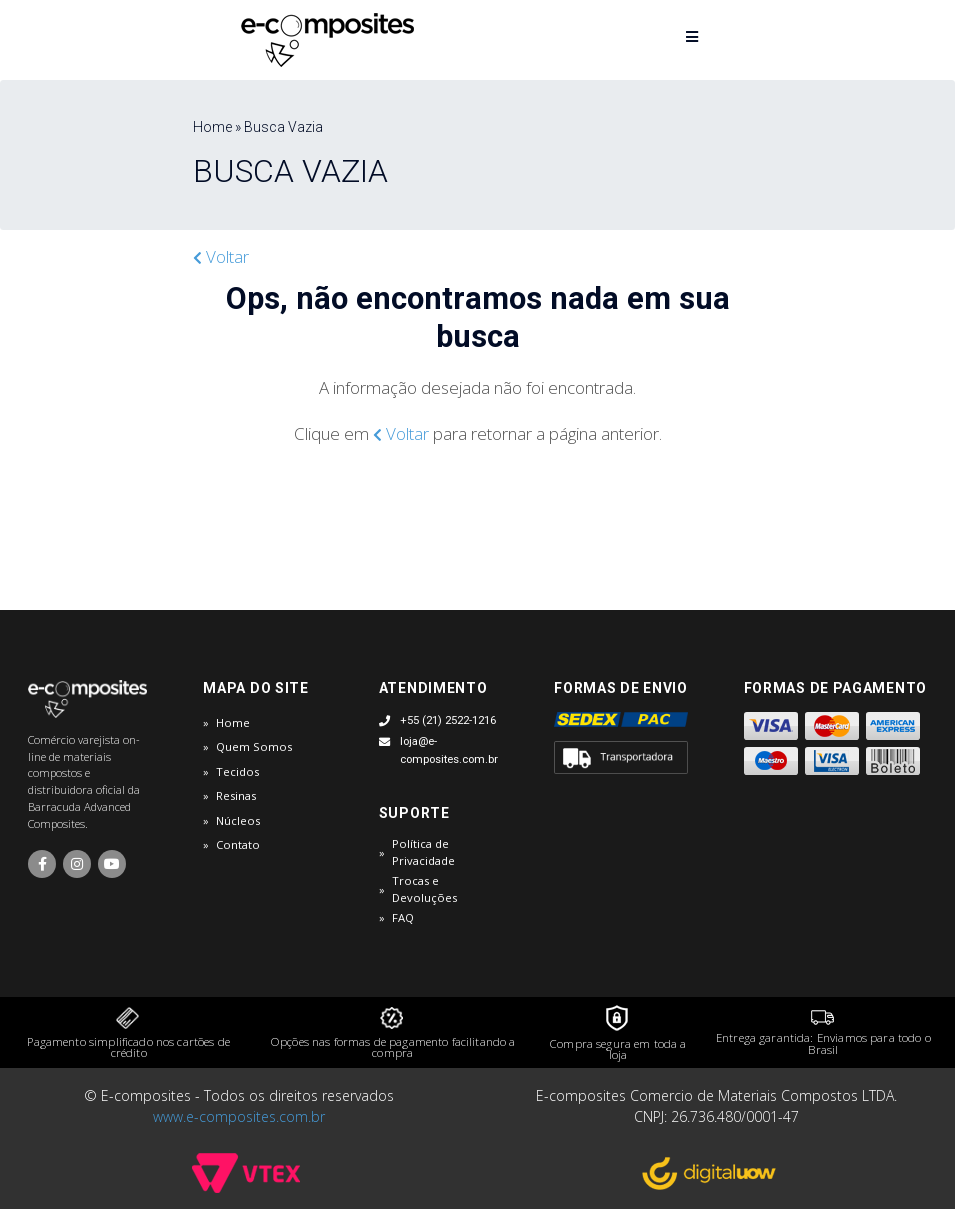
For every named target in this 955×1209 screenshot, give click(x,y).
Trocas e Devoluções (424, 889)
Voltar (221, 256)
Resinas (236, 795)
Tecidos (237, 771)
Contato (238, 844)
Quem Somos (254, 746)
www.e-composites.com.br (239, 1116)
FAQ (403, 917)
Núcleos (238, 820)
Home (233, 722)
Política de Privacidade (423, 852)
